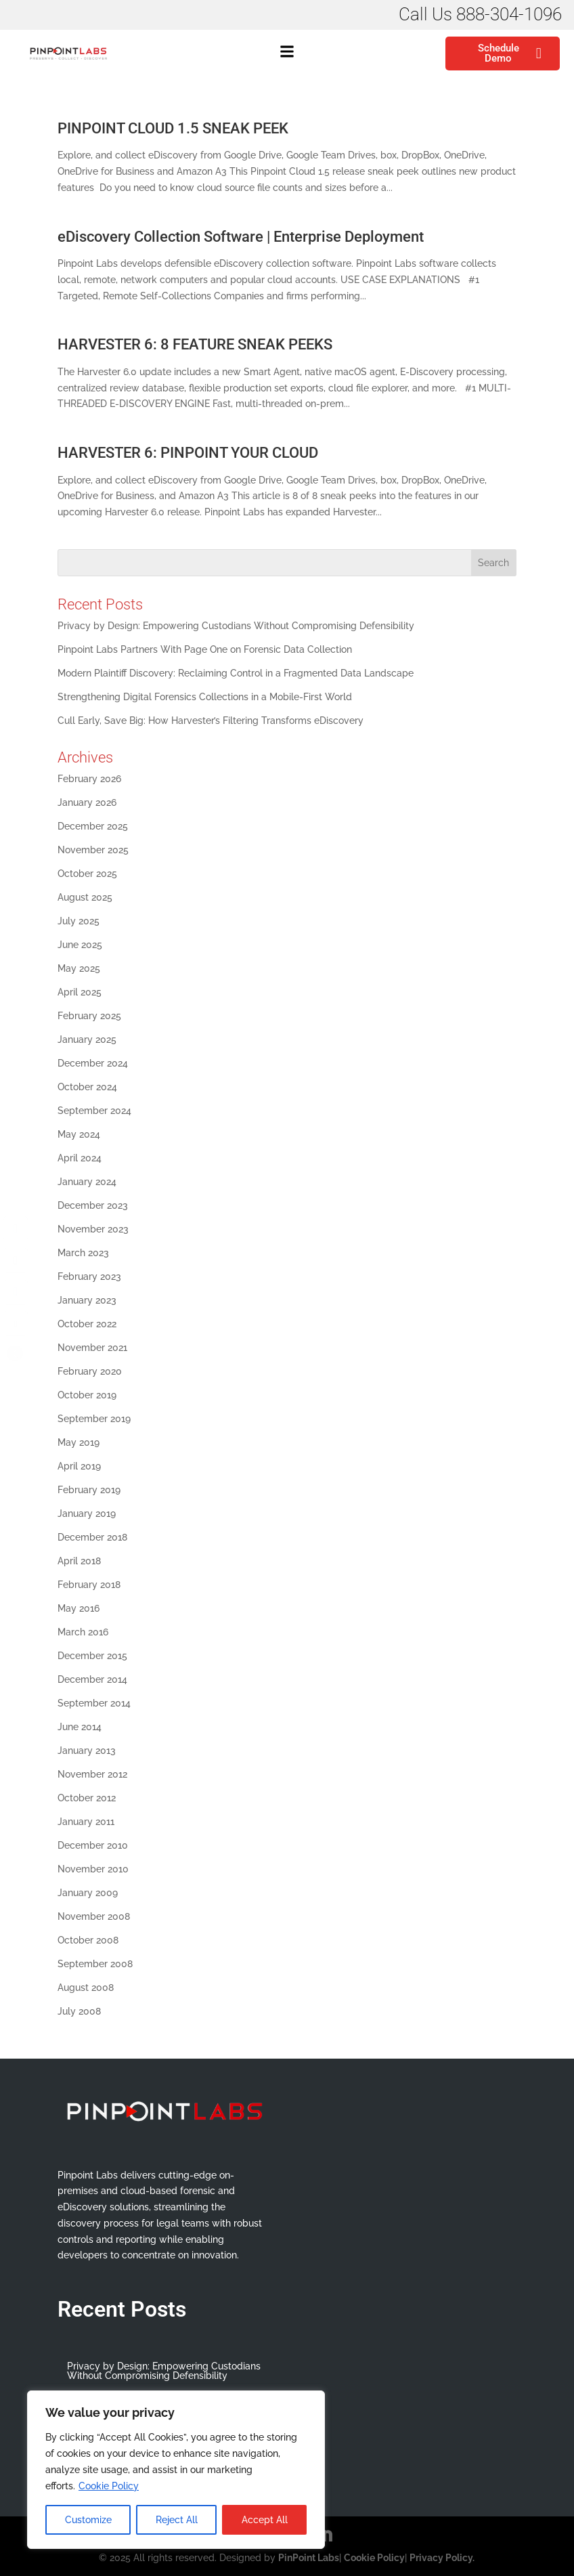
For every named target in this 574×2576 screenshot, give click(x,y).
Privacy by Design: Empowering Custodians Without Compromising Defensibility (236, 625)
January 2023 (87, 1300)
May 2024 (79, 1134)
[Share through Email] (15, 1324)
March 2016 (83, 1632)
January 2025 (87, 1039)
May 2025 (79, 968)
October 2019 (87, 1395)
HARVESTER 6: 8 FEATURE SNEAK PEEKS (195, 344)
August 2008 (86, 1987)
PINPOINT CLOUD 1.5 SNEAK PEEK (173, 128)
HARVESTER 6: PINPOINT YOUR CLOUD (188, 452)
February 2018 (89, 1584)
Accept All (265, 2519)
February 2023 (89, 1276)
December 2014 (92, 1679)
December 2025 (93, 826)
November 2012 (92, 1774)
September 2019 (94, 1418)
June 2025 (80, 944)
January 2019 (87, 1513)
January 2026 (87, 802)
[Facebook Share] (15, 1228)
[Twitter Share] (15, 1260)
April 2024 (80, 1158)
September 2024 (94, 1110)
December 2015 (92, 1655)
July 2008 (79, 2011)
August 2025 (85, 897)
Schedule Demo (510, 53)
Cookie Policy (109, 2486)
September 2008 (95, 1963)
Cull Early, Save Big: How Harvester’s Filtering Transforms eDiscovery (212, 720)
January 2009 (88, 1892)
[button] (287, 53)
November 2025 (93, 849)
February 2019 (89, 1489)
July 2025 (79, 921)
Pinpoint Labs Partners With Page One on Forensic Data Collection (205, 649)
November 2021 (92, 1347)
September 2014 (94, 1703)
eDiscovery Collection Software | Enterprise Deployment (241, 236)
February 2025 (89, 1015)
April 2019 (79, 1466)
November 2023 (93, 1229)
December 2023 (93, 1205)
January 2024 (87, 1181)
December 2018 (92, 1537)
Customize (88, 2519)
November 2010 (93, 1869)
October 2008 (88, 1940)
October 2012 (87, 1798)
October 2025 (87, 873)
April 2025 (80, 992)
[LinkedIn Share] (15, 1292)
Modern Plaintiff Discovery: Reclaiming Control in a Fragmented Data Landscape (236, 673)
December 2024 (93, 1063)
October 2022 (87, 1323)
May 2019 (79, 1442)
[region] (176, 2469)
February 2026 (89, 778)
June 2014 (80, 1726)
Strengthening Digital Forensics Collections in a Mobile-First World (205, 696)
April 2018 (79, 1560)
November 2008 (94, 1916)
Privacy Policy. (442, 2557)
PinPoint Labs (308, 2557)
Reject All (177, 2519)
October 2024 (87, 1086)
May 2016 (79, 1608)
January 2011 (86, 1821)
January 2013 (87, 1750)
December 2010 (93, 1845)
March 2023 (83, 1252)
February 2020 (90, 1371)
